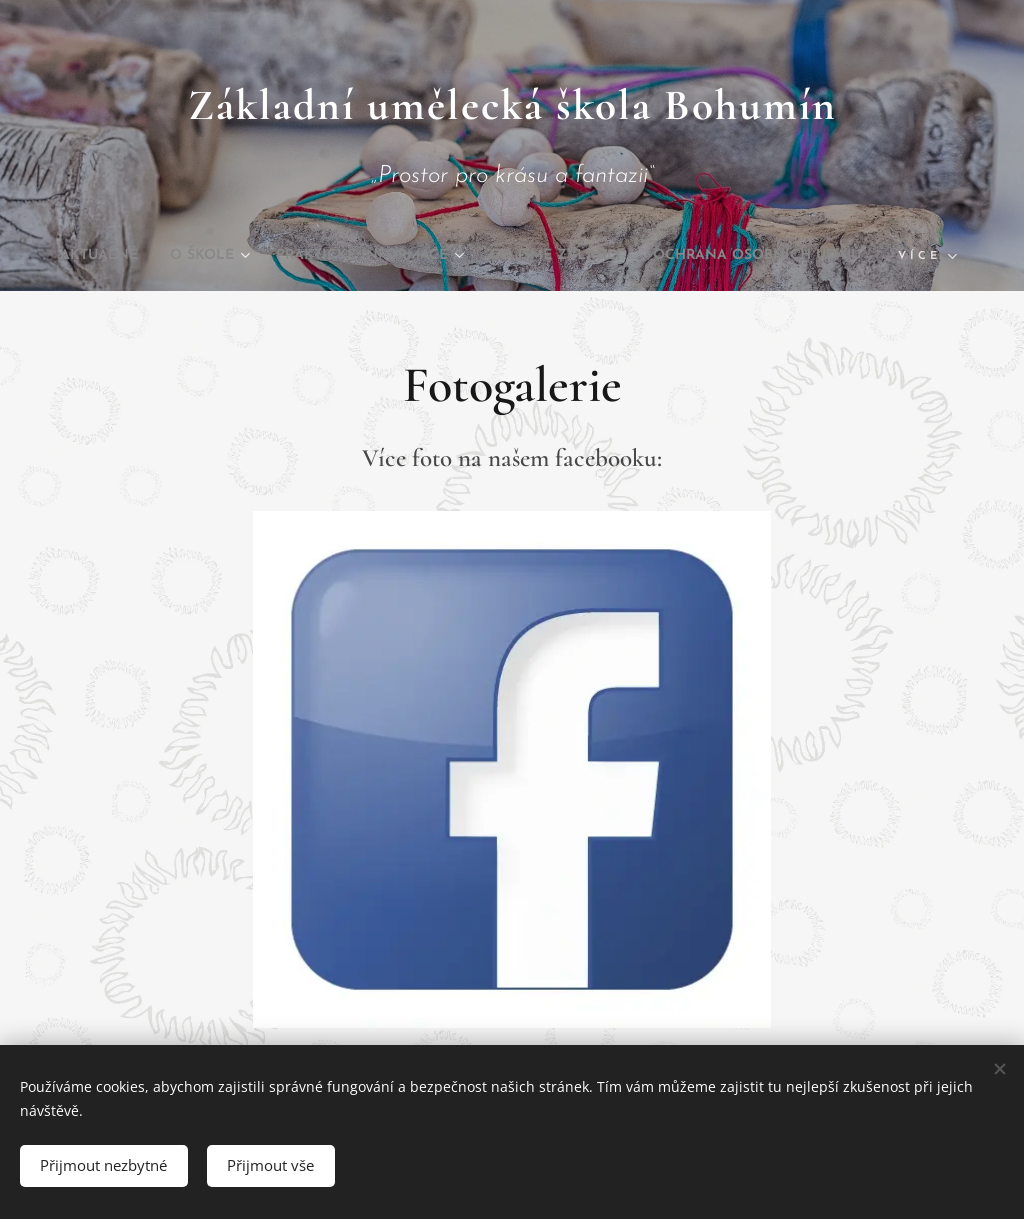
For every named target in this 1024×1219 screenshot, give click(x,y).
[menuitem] (185, 256)
